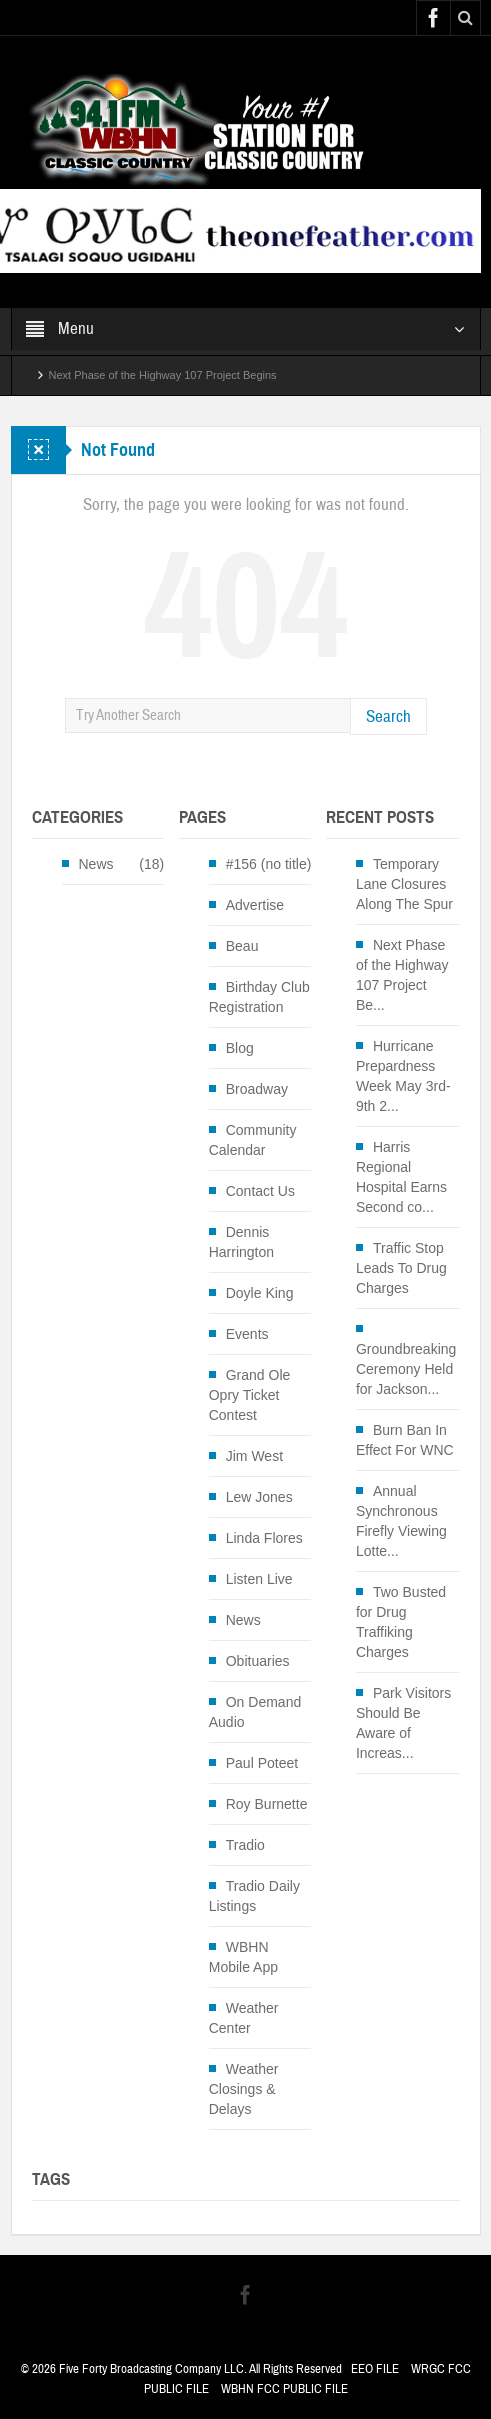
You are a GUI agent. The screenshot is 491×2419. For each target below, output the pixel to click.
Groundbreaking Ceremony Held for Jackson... (406, 1369)
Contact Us (260, 1191)
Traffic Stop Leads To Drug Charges (401, 1268)
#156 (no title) (269, 864)
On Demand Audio (255, 1712)
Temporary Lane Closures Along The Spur (404, 884)
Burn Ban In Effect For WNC (405, 1440)
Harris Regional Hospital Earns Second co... (401, 1177)
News (96, 864)
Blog (240, 1048)
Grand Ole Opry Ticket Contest (250, 1395)
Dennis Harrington (241, 1242)
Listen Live (259, 1579)
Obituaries (258, 1661)
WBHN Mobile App (243, 1957)
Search (388, 716)
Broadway (257, 1089)
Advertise (255, 905)
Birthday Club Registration (259, 997)
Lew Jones (259, 1497)
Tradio (245, 1845)
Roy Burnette (267, 1804)
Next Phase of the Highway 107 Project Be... (402, 975)
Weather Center (244, 2018)
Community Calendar (253, 1140)
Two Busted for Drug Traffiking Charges (401, 1622)
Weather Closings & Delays (244, 2089)
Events (247, 1334)
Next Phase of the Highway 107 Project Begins (163, 375)
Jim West (254, 1456)
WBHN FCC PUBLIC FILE (284, 2389)
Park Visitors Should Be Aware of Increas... (403, 1723)
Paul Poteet (262, 1763)
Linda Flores (264, 1538)
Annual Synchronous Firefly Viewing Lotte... (401, 1521)
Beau (242, 946)
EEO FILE (375, 2369)
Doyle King (260, 1293)
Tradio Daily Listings (254, 1896)
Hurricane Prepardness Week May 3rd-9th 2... (403, 1076)
